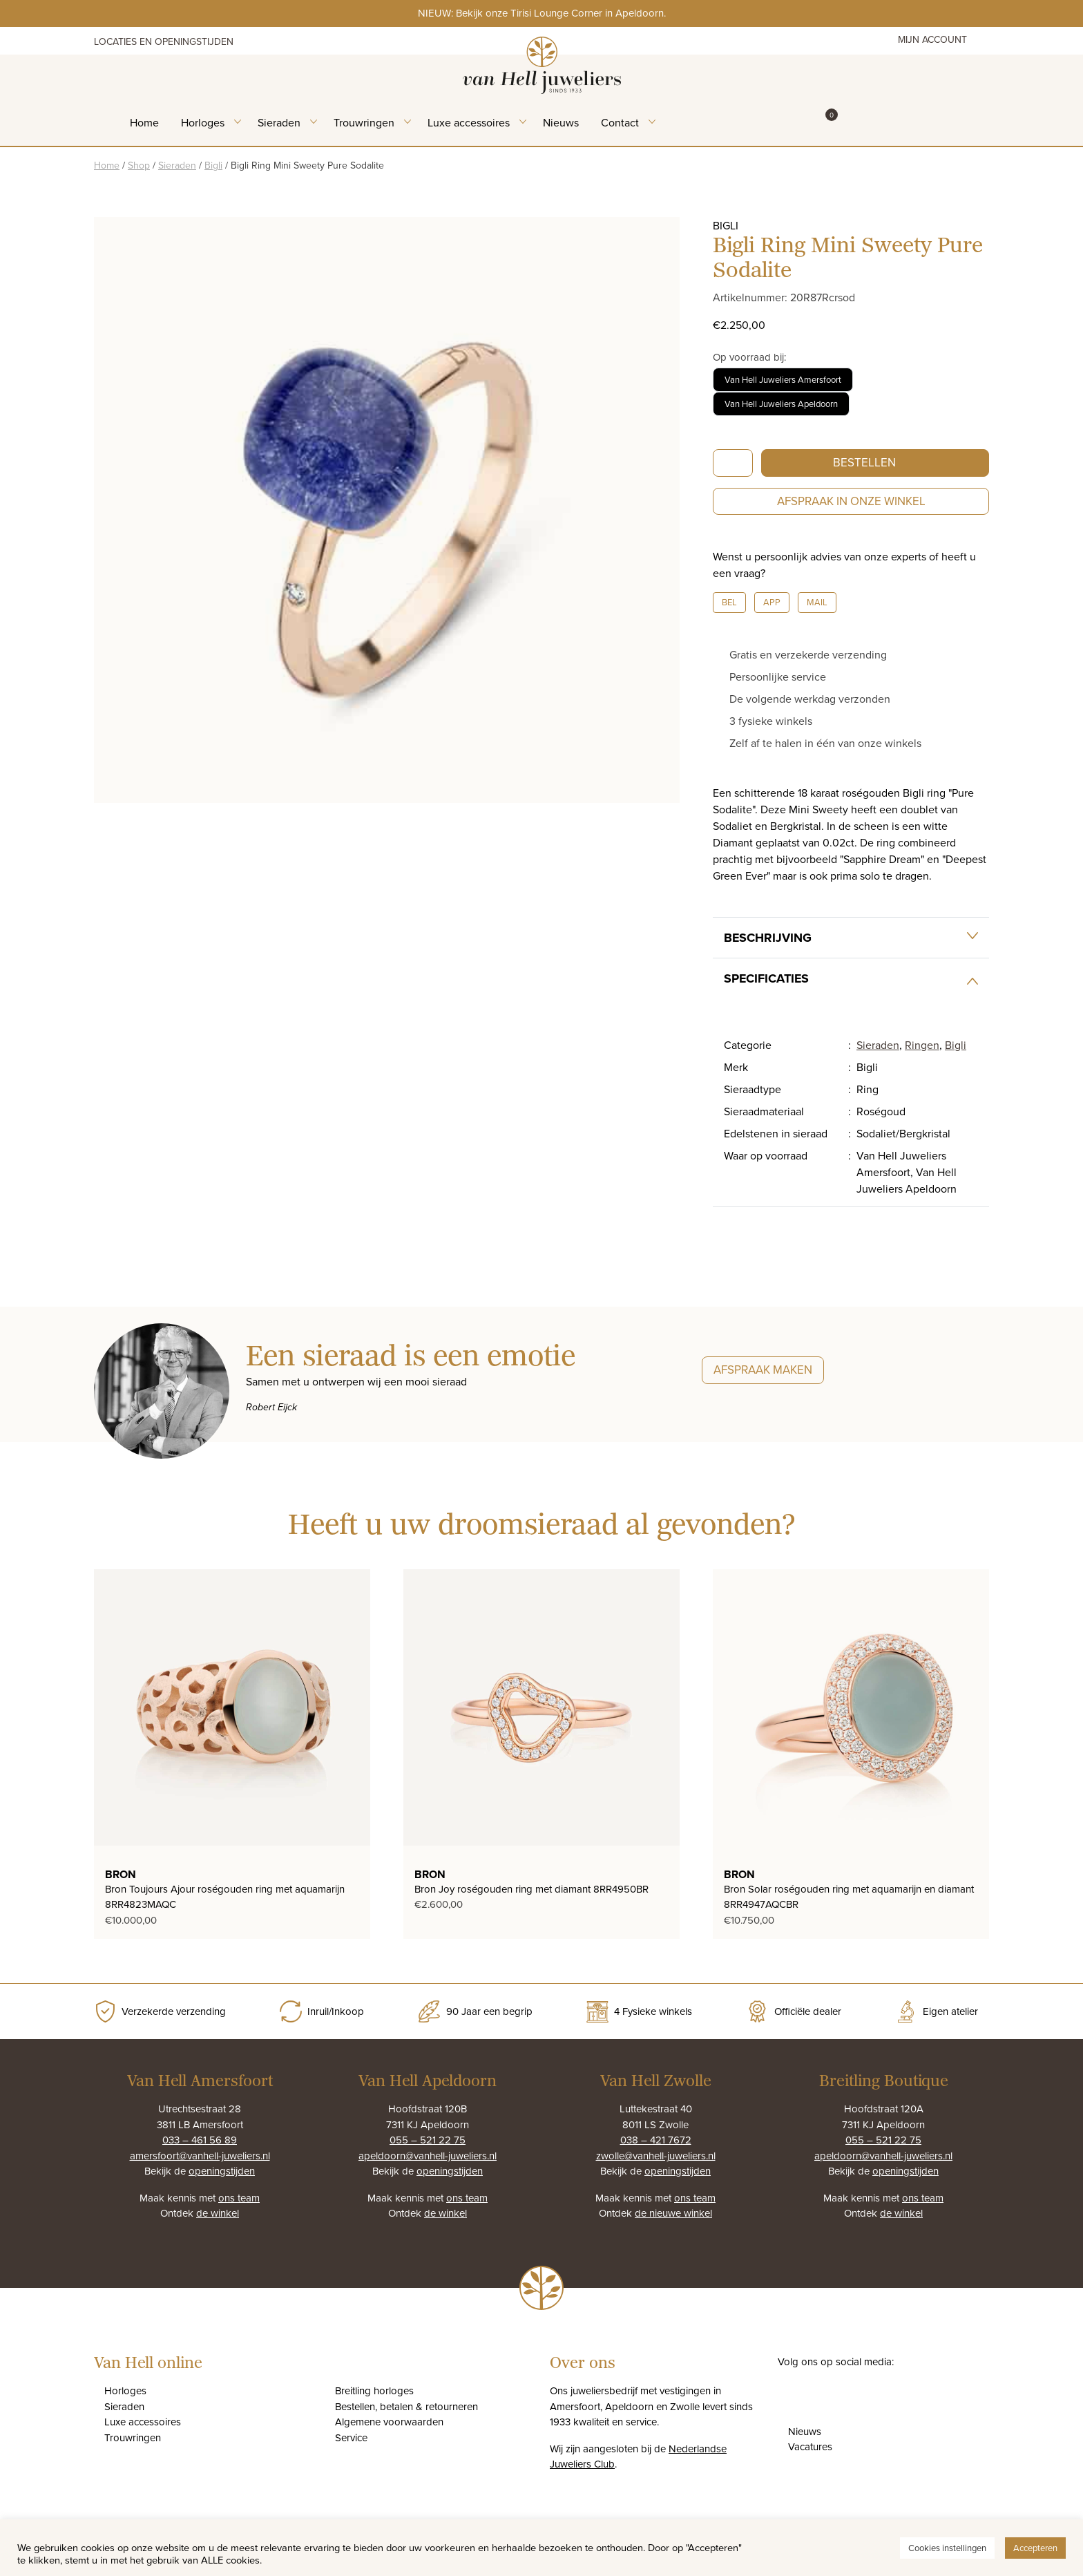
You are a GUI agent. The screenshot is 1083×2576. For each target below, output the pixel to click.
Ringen (922, 1044)
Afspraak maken (762, 1369)
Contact (620, 122)
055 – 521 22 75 (428, 2139)
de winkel (217, 2213)
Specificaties (766, 978)
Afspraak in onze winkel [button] (851, 501)
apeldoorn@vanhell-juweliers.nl (427, 2155)
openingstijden (222, 2170)
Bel (729, 602)
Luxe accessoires (469, 122)
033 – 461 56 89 (199, 2139)
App (771, 602)
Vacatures (810, 2446)
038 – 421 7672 (655, 2139)
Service (351, 2437)
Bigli (213, 165)
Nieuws (561, 122)
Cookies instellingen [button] (947, 2547)
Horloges (202, 122)
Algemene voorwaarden (389, 2421)
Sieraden (279, 122)
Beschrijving (768, 938)
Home (144, 122)
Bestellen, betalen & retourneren (406, 2406)
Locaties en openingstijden (163, 41)
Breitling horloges (374, 2390)
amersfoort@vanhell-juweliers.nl (200, 2155)
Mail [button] (817, 602)
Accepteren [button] (1035, 2547)
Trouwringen (364, 122)
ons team (239, 2197)
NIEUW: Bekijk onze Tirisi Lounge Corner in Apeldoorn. (542, 13)
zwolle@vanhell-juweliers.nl (656, 2155)
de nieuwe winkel (673, 2213)
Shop (139, 165)
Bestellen (864, 462)
